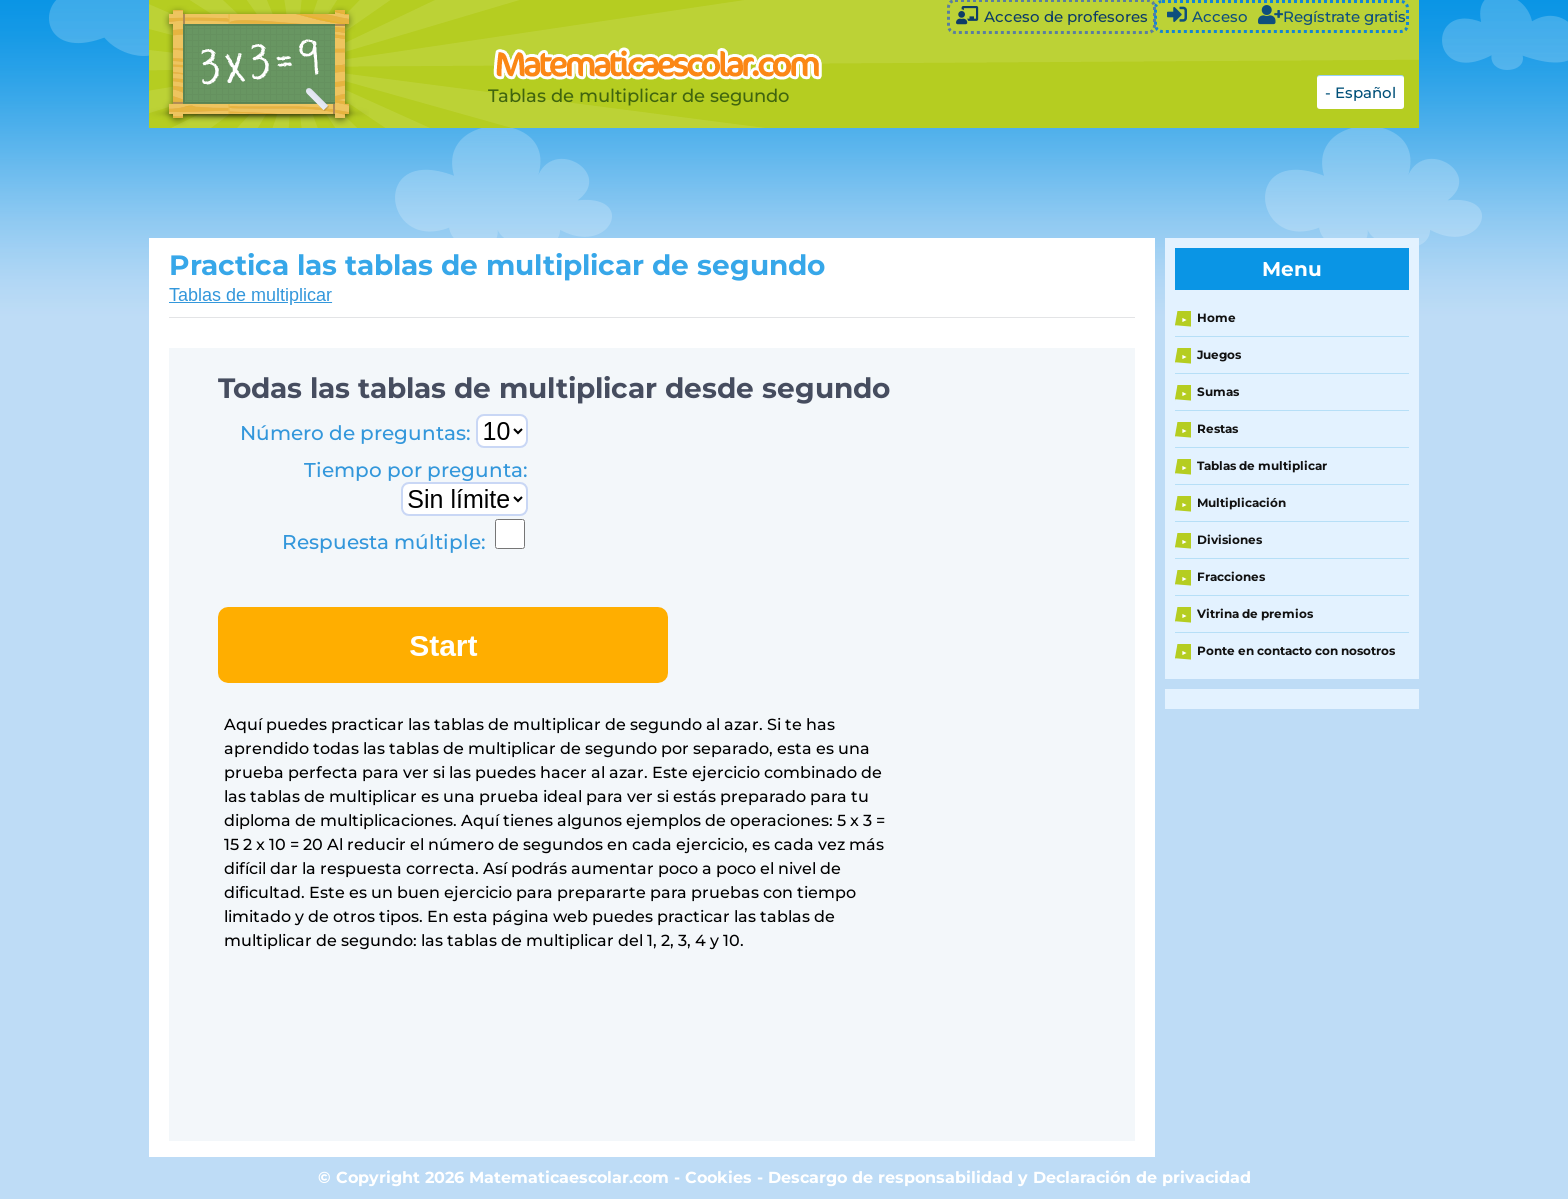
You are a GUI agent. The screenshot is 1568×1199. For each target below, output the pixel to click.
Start (443, 645)
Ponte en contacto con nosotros (1296, 650)
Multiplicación (1241, 502)
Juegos (1219, 354)
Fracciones (1231, 576)
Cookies (718, 1177)
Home (1216, 317)
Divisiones (1229, 539)
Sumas (1218, 391)
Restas (1217, 428)
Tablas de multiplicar (250, 295)
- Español (1360, 92)
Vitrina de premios (1255, 613)
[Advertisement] (649, 183)
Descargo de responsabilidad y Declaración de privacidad (1009, 1177)
